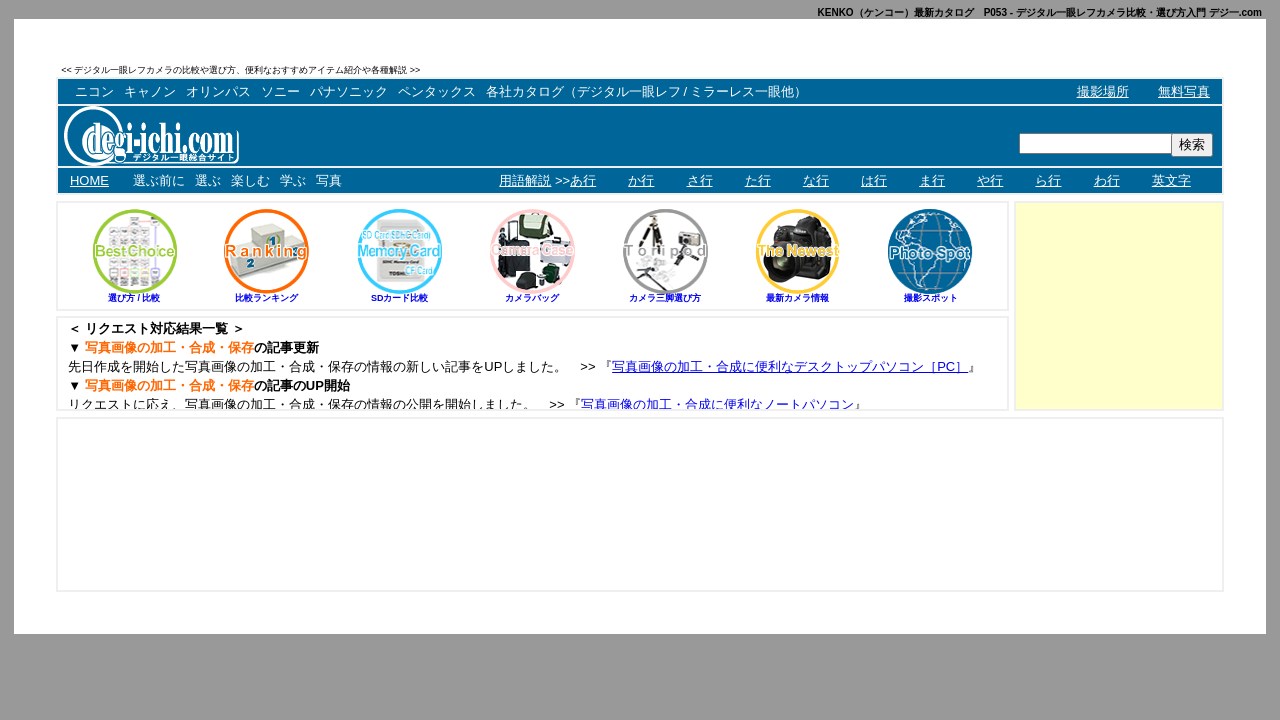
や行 (990, 180)
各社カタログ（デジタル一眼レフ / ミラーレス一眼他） (646, 91)
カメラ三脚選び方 (665, 298)
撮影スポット (931, 298)
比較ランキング (266, 298)
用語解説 (525, 180)
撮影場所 (1103, 91)
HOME (89, 180)
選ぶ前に (159, 180)
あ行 (583, 180)
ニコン (94, 91)
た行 (758, 180)
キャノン (150, 91)
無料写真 (1184, 91)
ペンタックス (437, 91)
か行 (641, 180)
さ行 (700, 180)
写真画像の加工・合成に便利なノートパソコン (717, 404)
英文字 (1171, 180)
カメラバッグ (532, 298)
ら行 (1048, 180)
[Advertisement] (990, 69)
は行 (874, 180)
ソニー (280, 91)
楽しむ (250, 180)
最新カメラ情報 (797, 298)
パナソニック (349, 91)
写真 (329, 180)
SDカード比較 (400, 298)
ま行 (932, 180)
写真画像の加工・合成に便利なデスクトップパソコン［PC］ (790, 366)
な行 (816, 180)
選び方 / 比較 (134, 298)
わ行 (1107, 180)
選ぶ (208, 180)
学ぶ (293, 180)
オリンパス (218, 91)
